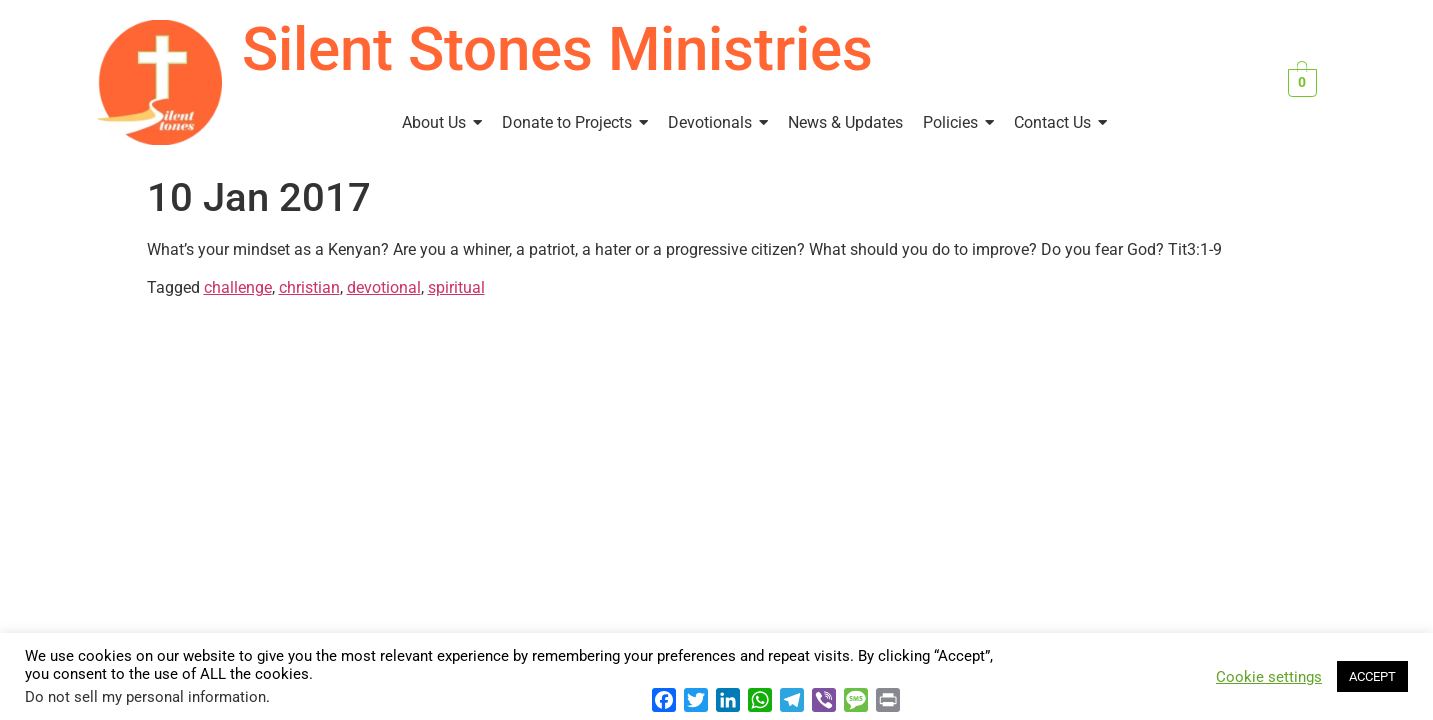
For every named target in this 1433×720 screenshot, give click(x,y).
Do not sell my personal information (145, 697)
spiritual (456, 287)
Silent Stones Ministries (557, 49)
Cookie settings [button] (1269, 677)
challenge (238, 287)
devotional (384, 287)
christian (309, 287)
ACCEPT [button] (1372, 676)
